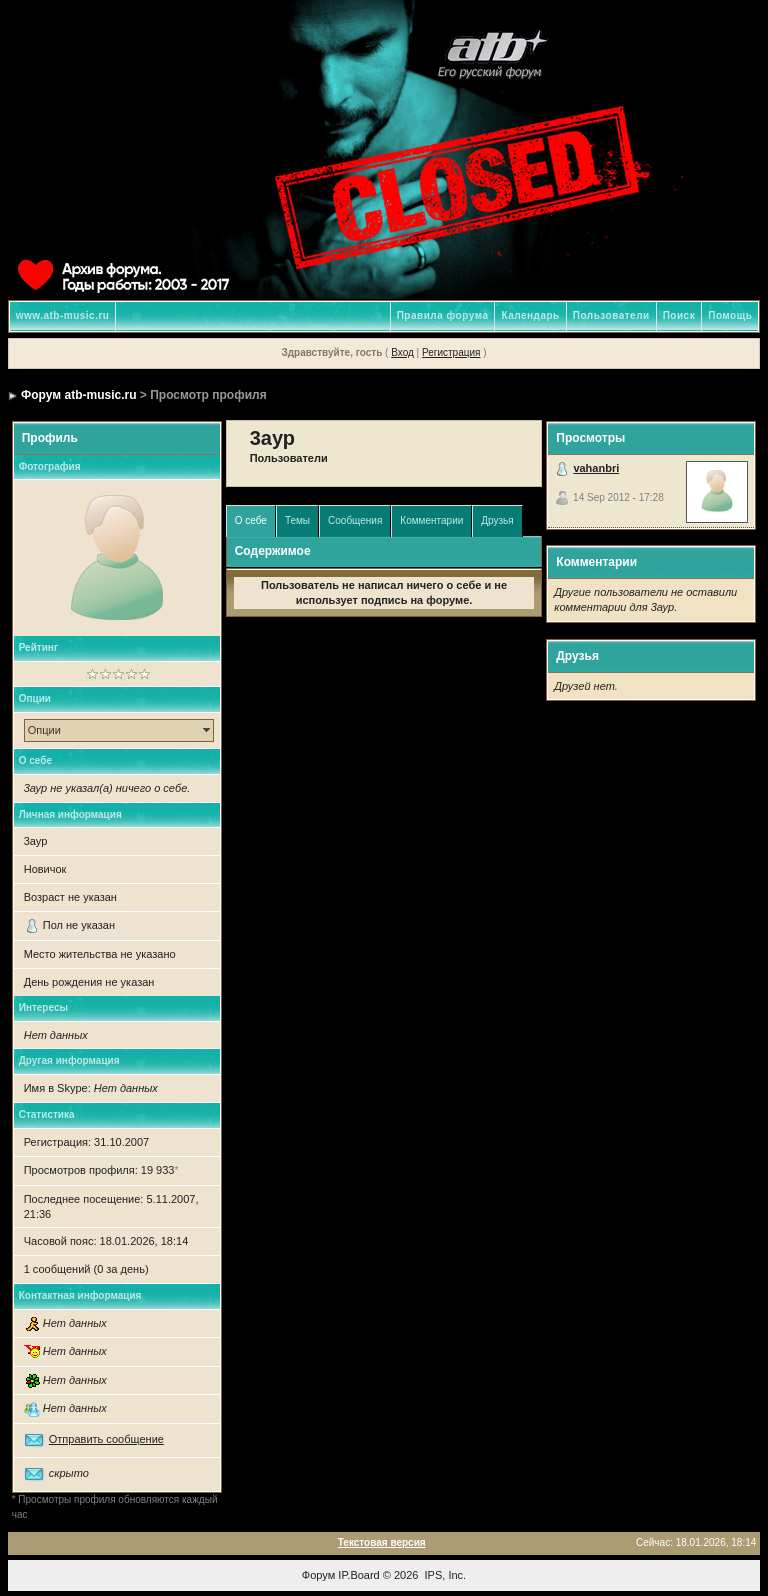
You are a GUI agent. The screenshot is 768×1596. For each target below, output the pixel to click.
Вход (402, 352)
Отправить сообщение (106, 1439)
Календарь (530, 315)
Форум (318, 1575)
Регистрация (451, 352)
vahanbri (596, 468)
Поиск (679, 315)
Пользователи (611, 315)
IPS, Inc (444, 1575)
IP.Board (358, 1575)
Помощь (730, 315)
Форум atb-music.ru (78, 395)
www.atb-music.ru (63, 315)
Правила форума (443, 315)
